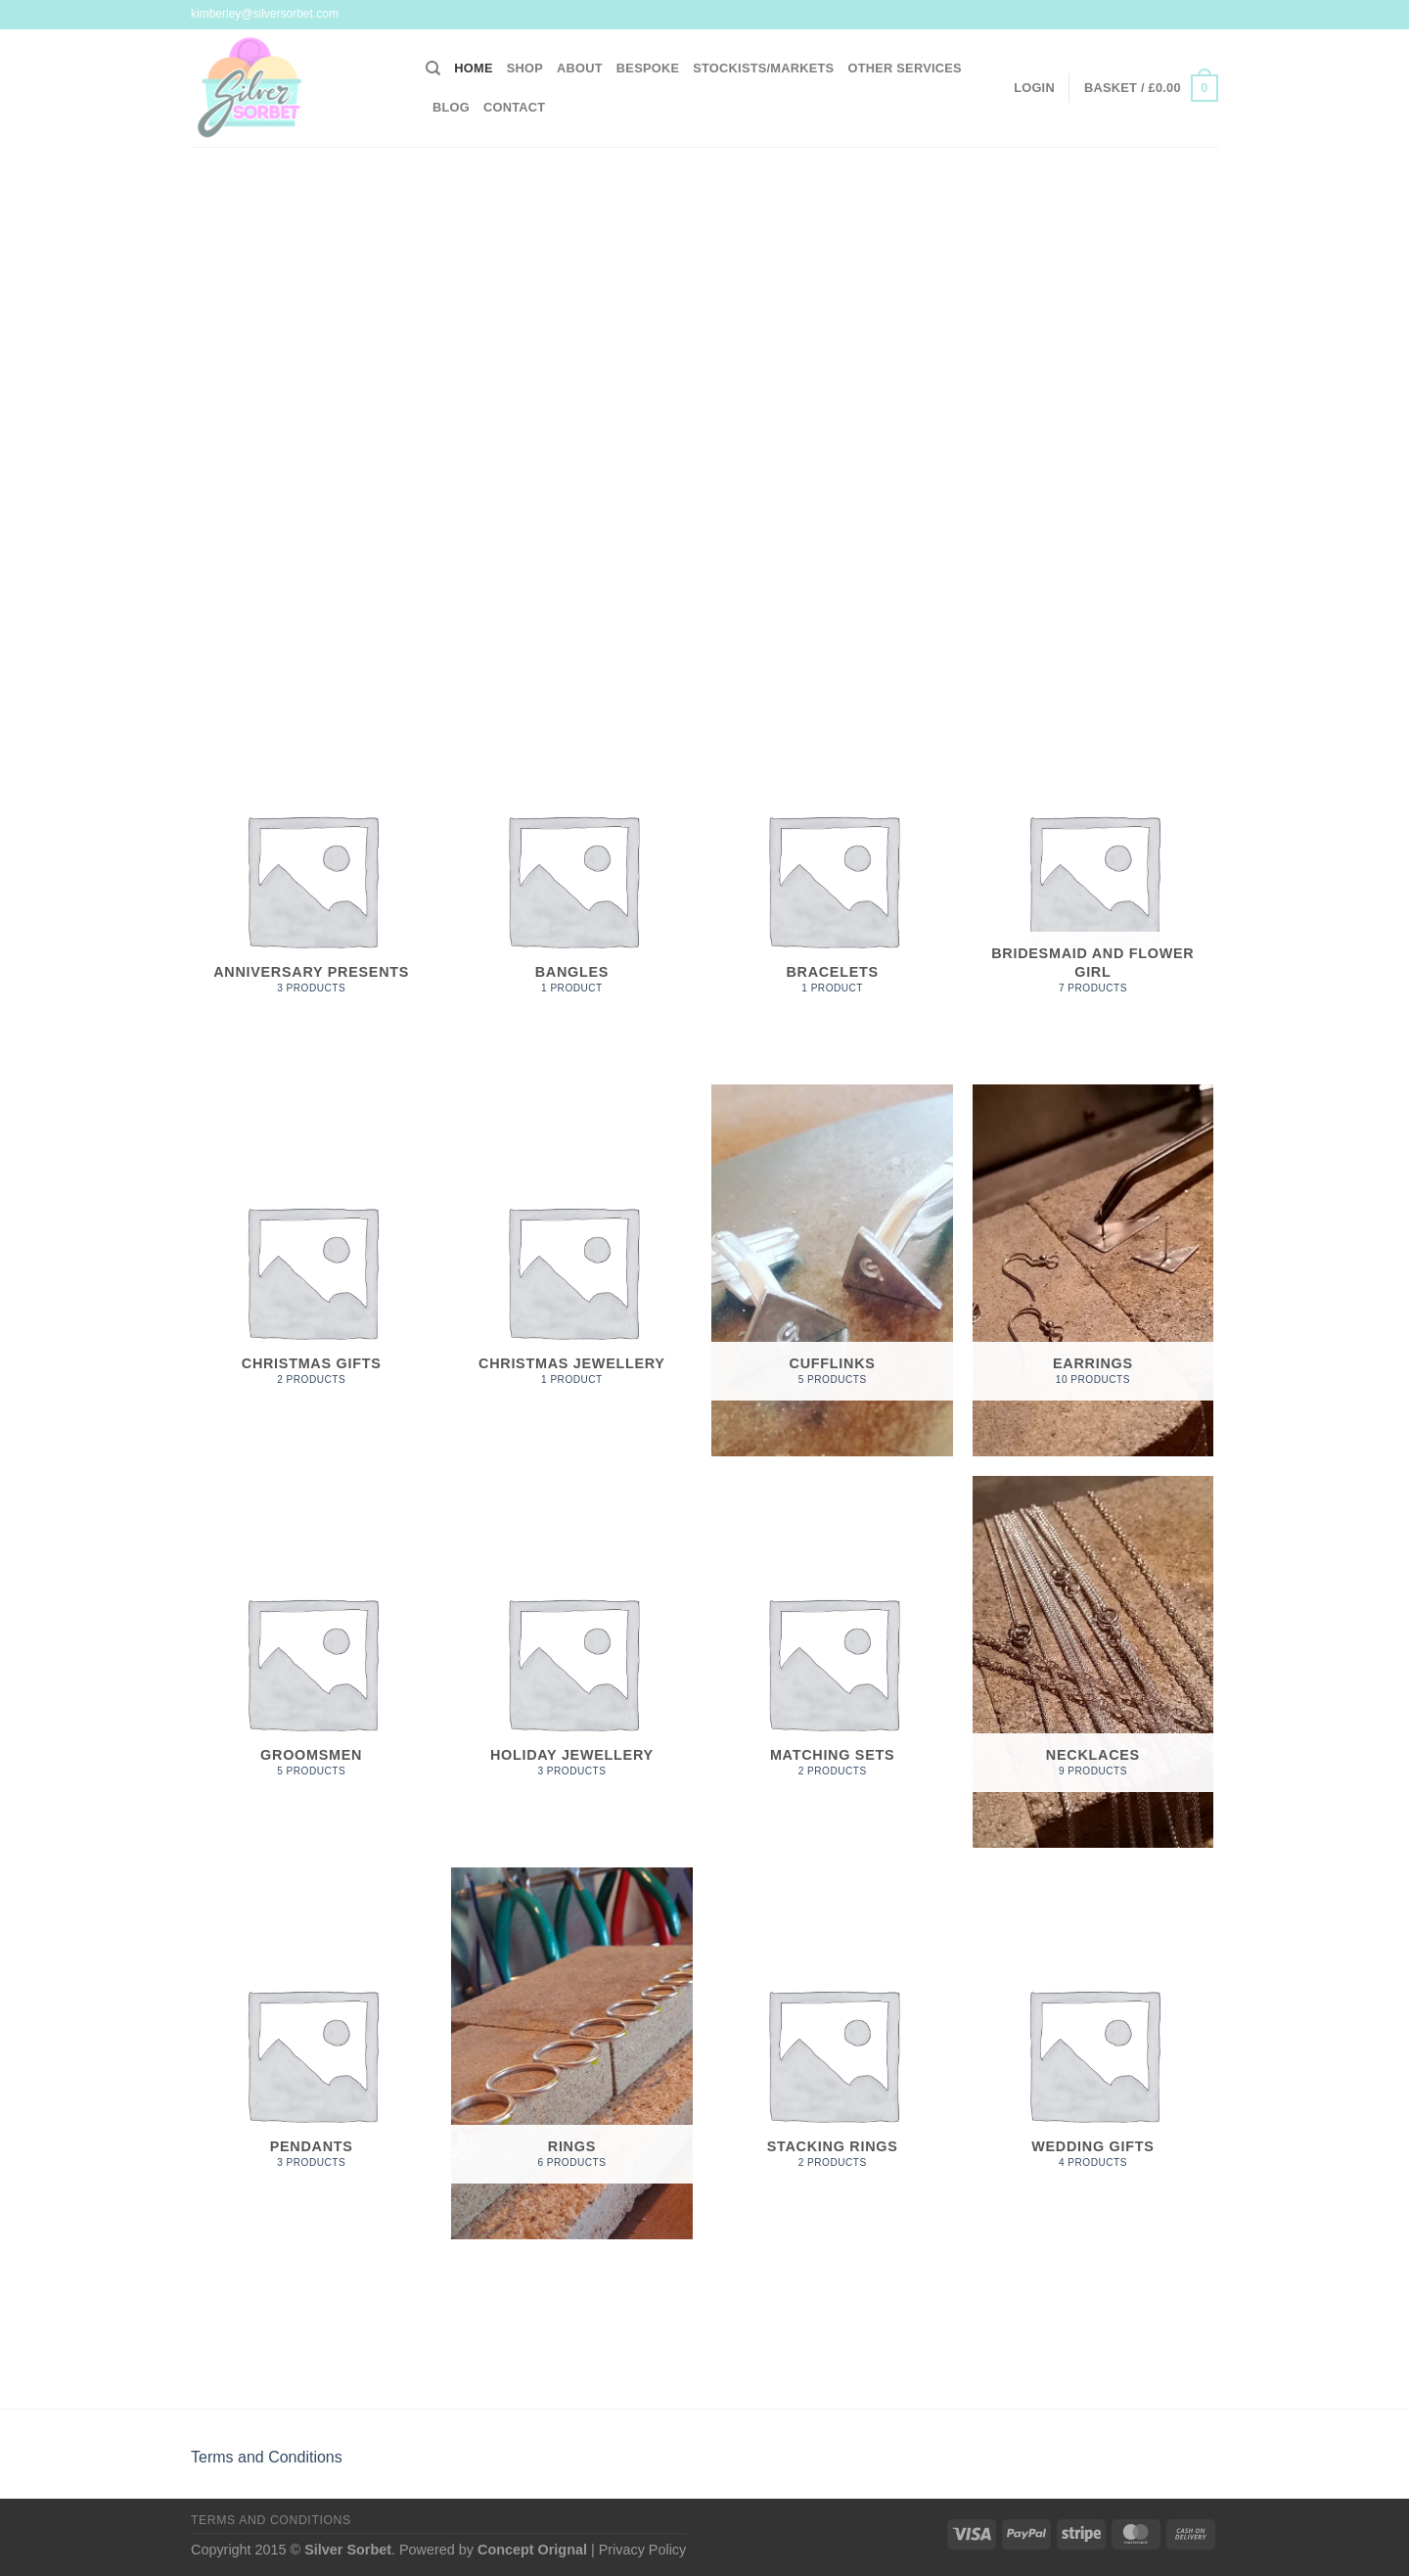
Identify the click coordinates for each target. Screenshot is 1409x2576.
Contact (514, 107)
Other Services (904, 68)
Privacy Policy (643, 2549)
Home (473, 68)
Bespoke (647, 68)
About (580, 68)
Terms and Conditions (266, 2457)
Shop (525, 68)
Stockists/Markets (763, 68)
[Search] (433, 68)
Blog (451, 107)
